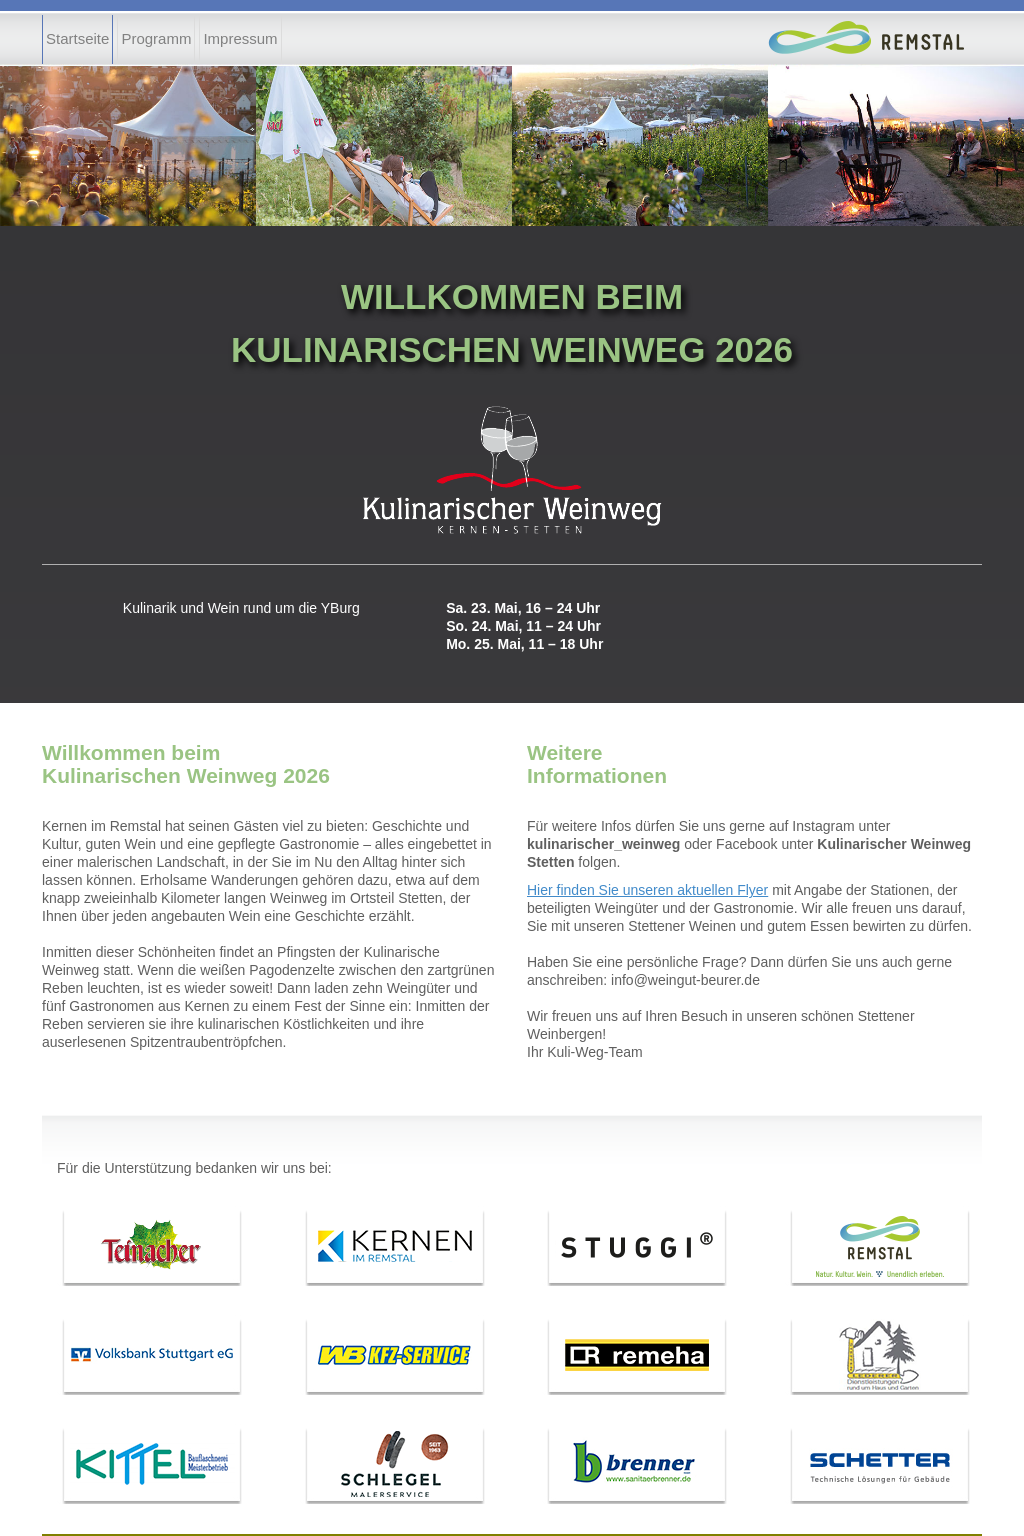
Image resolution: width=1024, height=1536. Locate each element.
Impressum (240, 38)
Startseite (77, 38)
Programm (156, 38)
